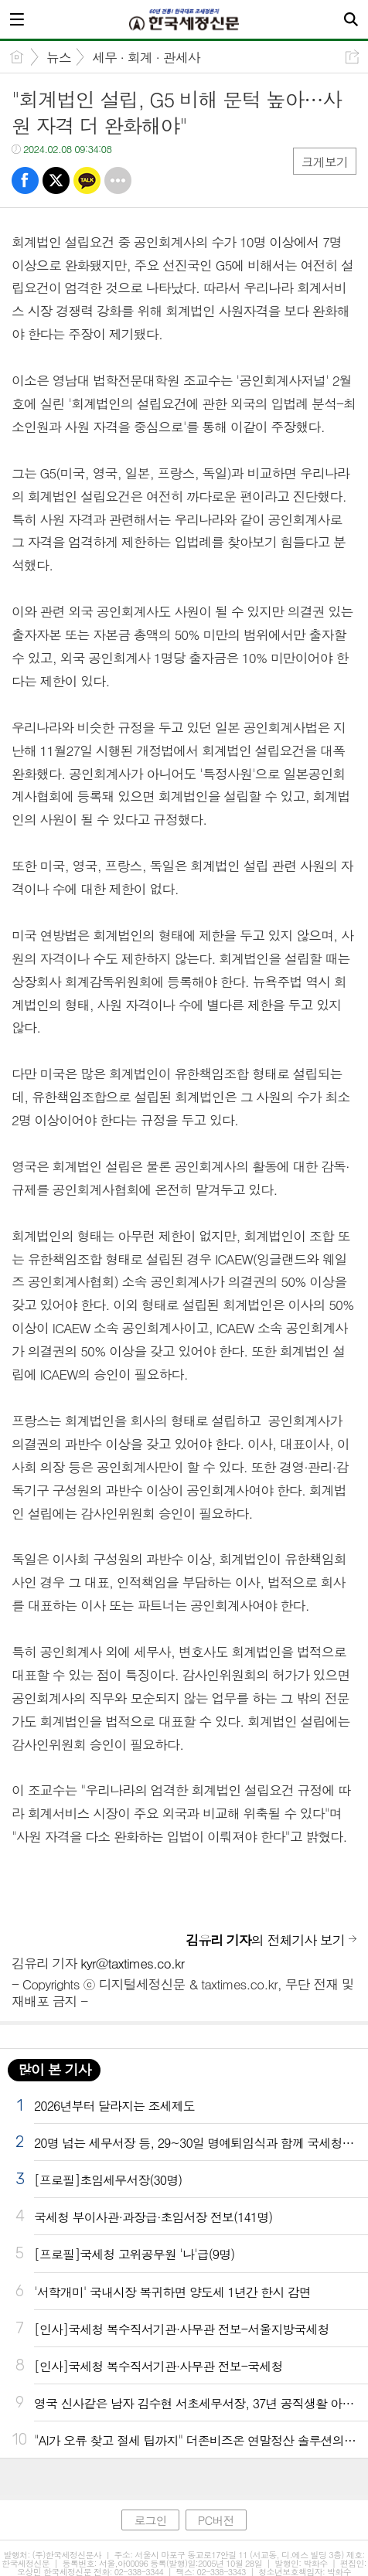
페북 (25, 180)
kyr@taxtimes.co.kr (132, 1963)
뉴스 (58, 57)
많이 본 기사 (54, 2069)
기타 (117, 180)
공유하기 (352, 57)
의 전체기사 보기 (265, 1940)
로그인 (150, 2520)
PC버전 (216, 2520)
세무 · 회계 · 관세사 (146, 57)
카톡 (87, 180)
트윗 (56, 180)
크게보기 (325, 162)
